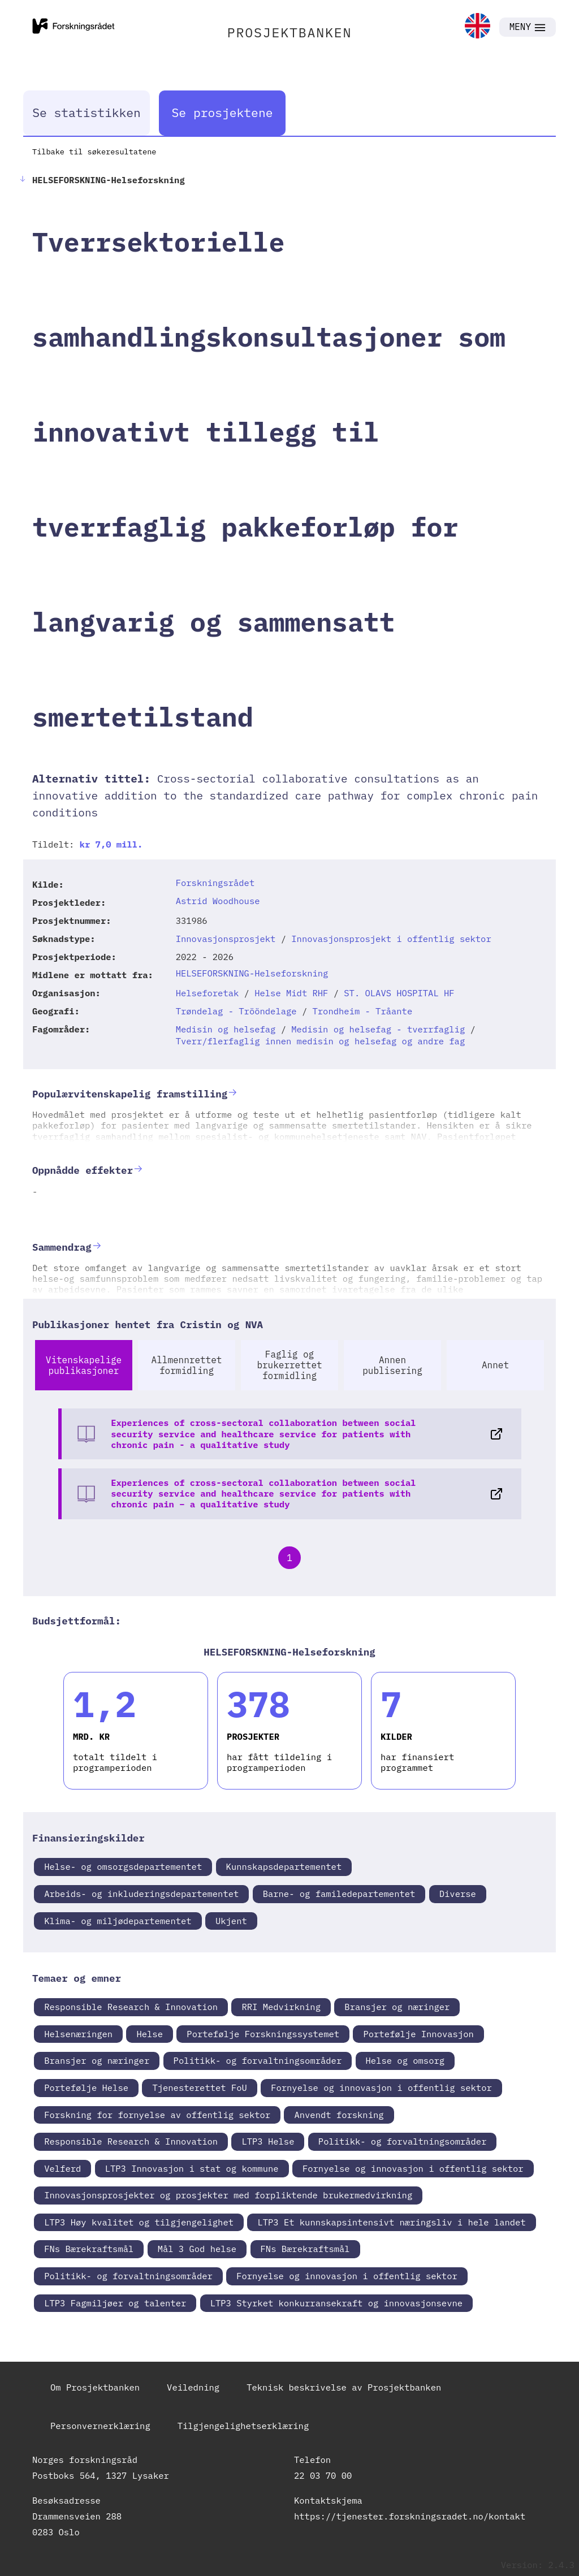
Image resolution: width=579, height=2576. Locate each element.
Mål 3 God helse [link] (197, 2248)
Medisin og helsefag (226, 1029)
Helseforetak (207, 993)
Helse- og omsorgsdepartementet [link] (123, 1866)
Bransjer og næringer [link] (397, 2006)
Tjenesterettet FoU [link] (199, 2087)
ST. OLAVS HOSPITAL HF (399, 993)
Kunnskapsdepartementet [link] (284, 1866)
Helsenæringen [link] (78, 2033)
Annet (495, 1365)
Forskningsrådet (215, 882)
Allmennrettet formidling (187, 1365)
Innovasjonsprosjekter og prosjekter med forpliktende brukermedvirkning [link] (228, 2195)
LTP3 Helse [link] (267, 2141)
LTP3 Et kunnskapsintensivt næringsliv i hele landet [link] (391, 2222)
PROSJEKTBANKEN (289, 32)
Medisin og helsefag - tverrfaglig (378, 1029)
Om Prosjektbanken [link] (95, 2387)
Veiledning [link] (193, 2387)
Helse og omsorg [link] (405, 2060)
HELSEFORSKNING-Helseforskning (252, 973)
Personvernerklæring (100, 2425)
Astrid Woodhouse (218, 900)
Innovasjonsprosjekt (226, 938)
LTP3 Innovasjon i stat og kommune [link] (192, 2168)
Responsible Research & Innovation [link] (131, 2006)
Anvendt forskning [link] (338, 2114)
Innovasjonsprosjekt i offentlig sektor (391, 938)
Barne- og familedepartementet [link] (339, 1893)
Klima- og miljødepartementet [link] (117, 1920)
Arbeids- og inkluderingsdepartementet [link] (141, 1893)
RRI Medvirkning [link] (281, 2006)
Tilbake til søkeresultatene (94, 151)
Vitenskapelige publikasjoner (84, 1365)
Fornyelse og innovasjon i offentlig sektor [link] (381, 2087)
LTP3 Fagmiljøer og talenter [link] (115, 2303)
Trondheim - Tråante (363, 1011)
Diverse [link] (457, 1893)
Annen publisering (392, 1365)
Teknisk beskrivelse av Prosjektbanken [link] (344, 2387)
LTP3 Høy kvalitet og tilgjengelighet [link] (139, 2222)
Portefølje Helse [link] (86, 2087)
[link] (477, 27)
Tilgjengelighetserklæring (243, 2425)
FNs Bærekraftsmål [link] (88, 2248)
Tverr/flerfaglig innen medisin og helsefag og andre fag (320, 1041)
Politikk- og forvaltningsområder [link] (258, 2060)
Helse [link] (149, 2033)
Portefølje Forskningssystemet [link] (263, 2033)
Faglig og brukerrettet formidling (289, 1364)
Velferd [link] (62, 2168)
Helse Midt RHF (291, 993)
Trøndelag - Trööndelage (236, 1011)
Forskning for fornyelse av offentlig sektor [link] (157, 2114)
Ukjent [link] (231, 1920)
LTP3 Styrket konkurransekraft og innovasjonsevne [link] (336, 2303)
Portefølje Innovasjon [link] (418, 2033)
